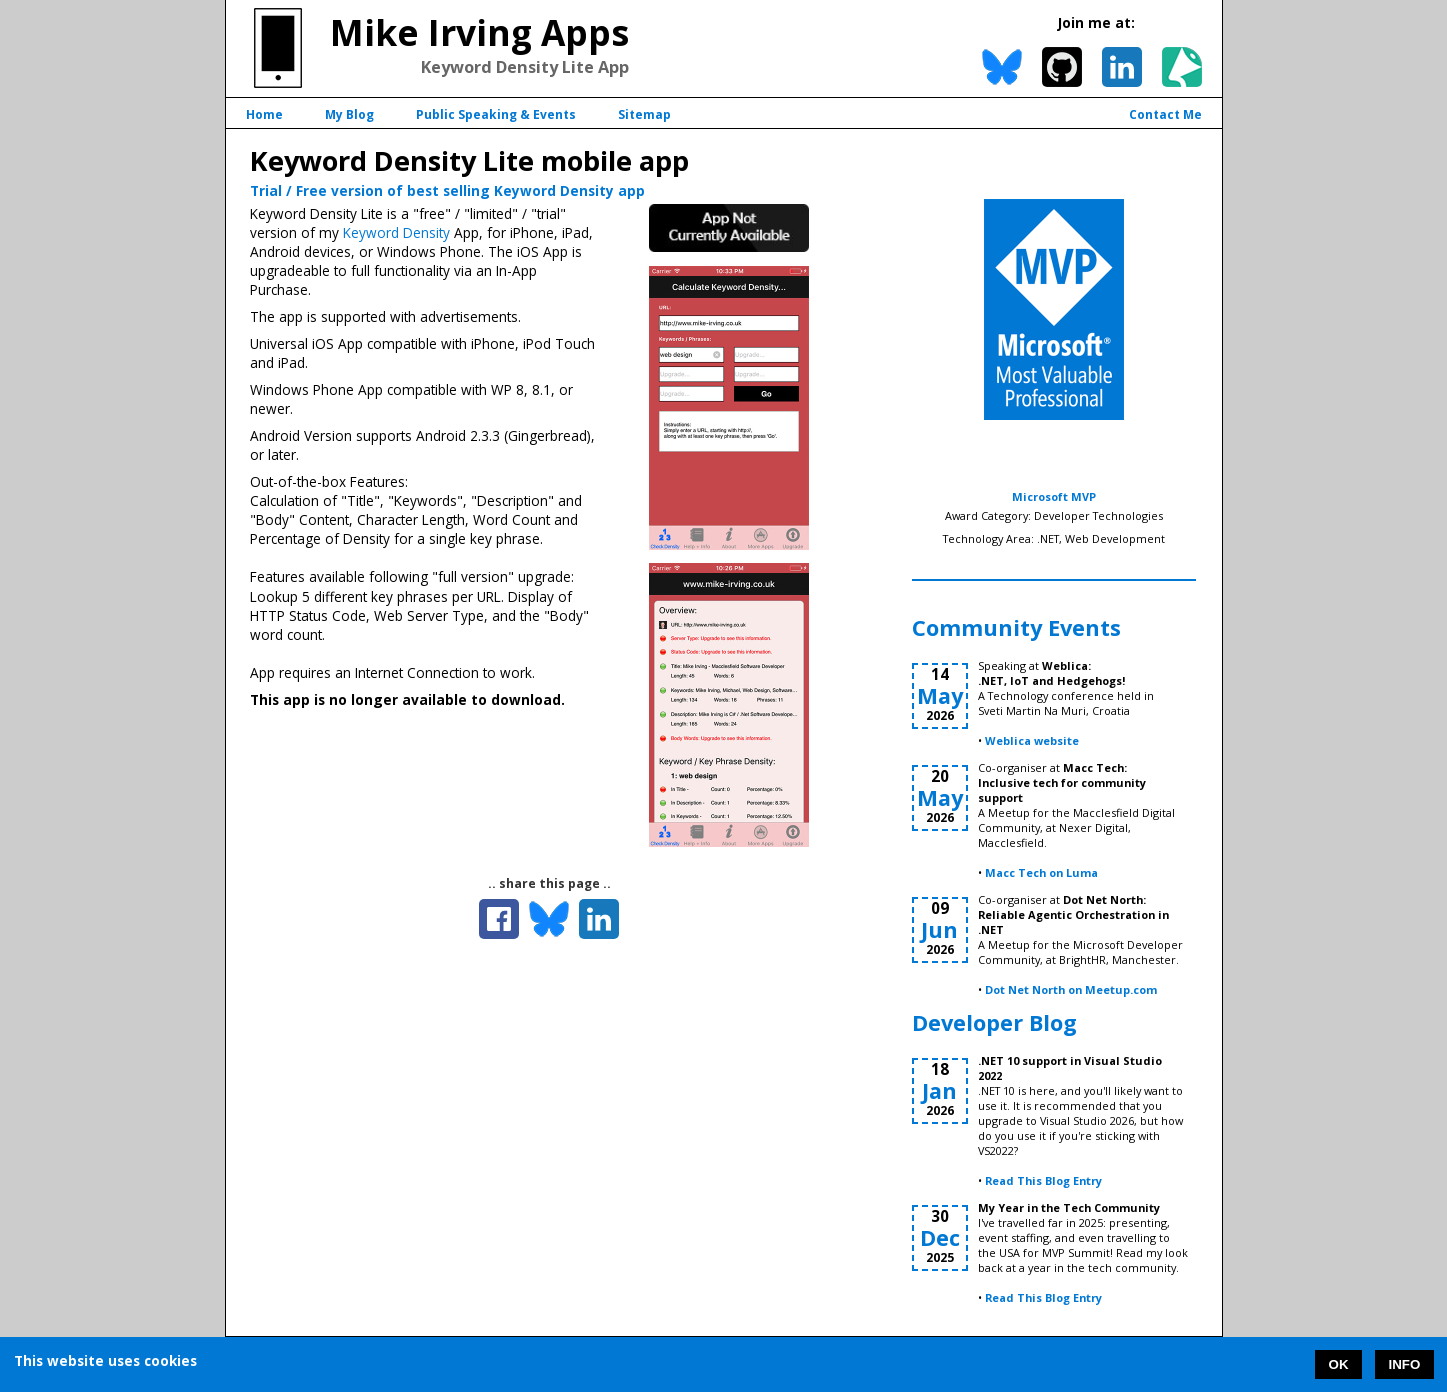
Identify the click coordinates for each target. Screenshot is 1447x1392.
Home (264, 114)
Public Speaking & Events (496, 114)
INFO (1405, 1364)
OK (1339, 1364)
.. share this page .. (549, 883)
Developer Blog (994, 1022)
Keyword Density (396, 232)
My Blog (349, 114)
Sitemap (644, 114)
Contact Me (1165, 114)
